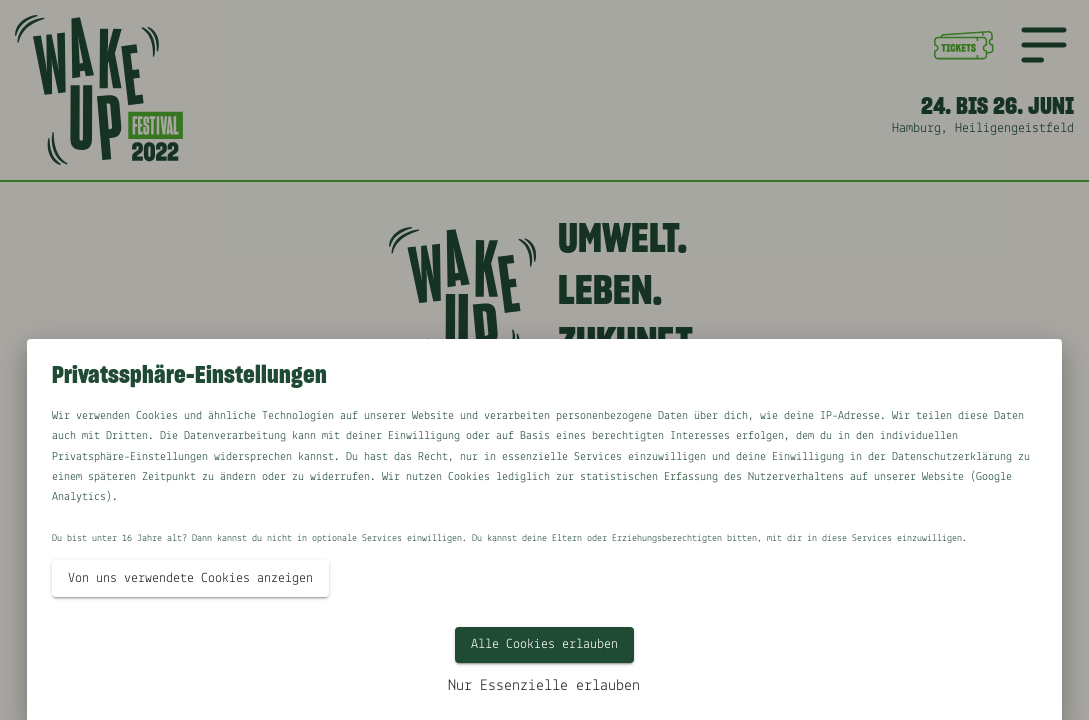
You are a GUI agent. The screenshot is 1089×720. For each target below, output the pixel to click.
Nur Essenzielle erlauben (544, 686)
